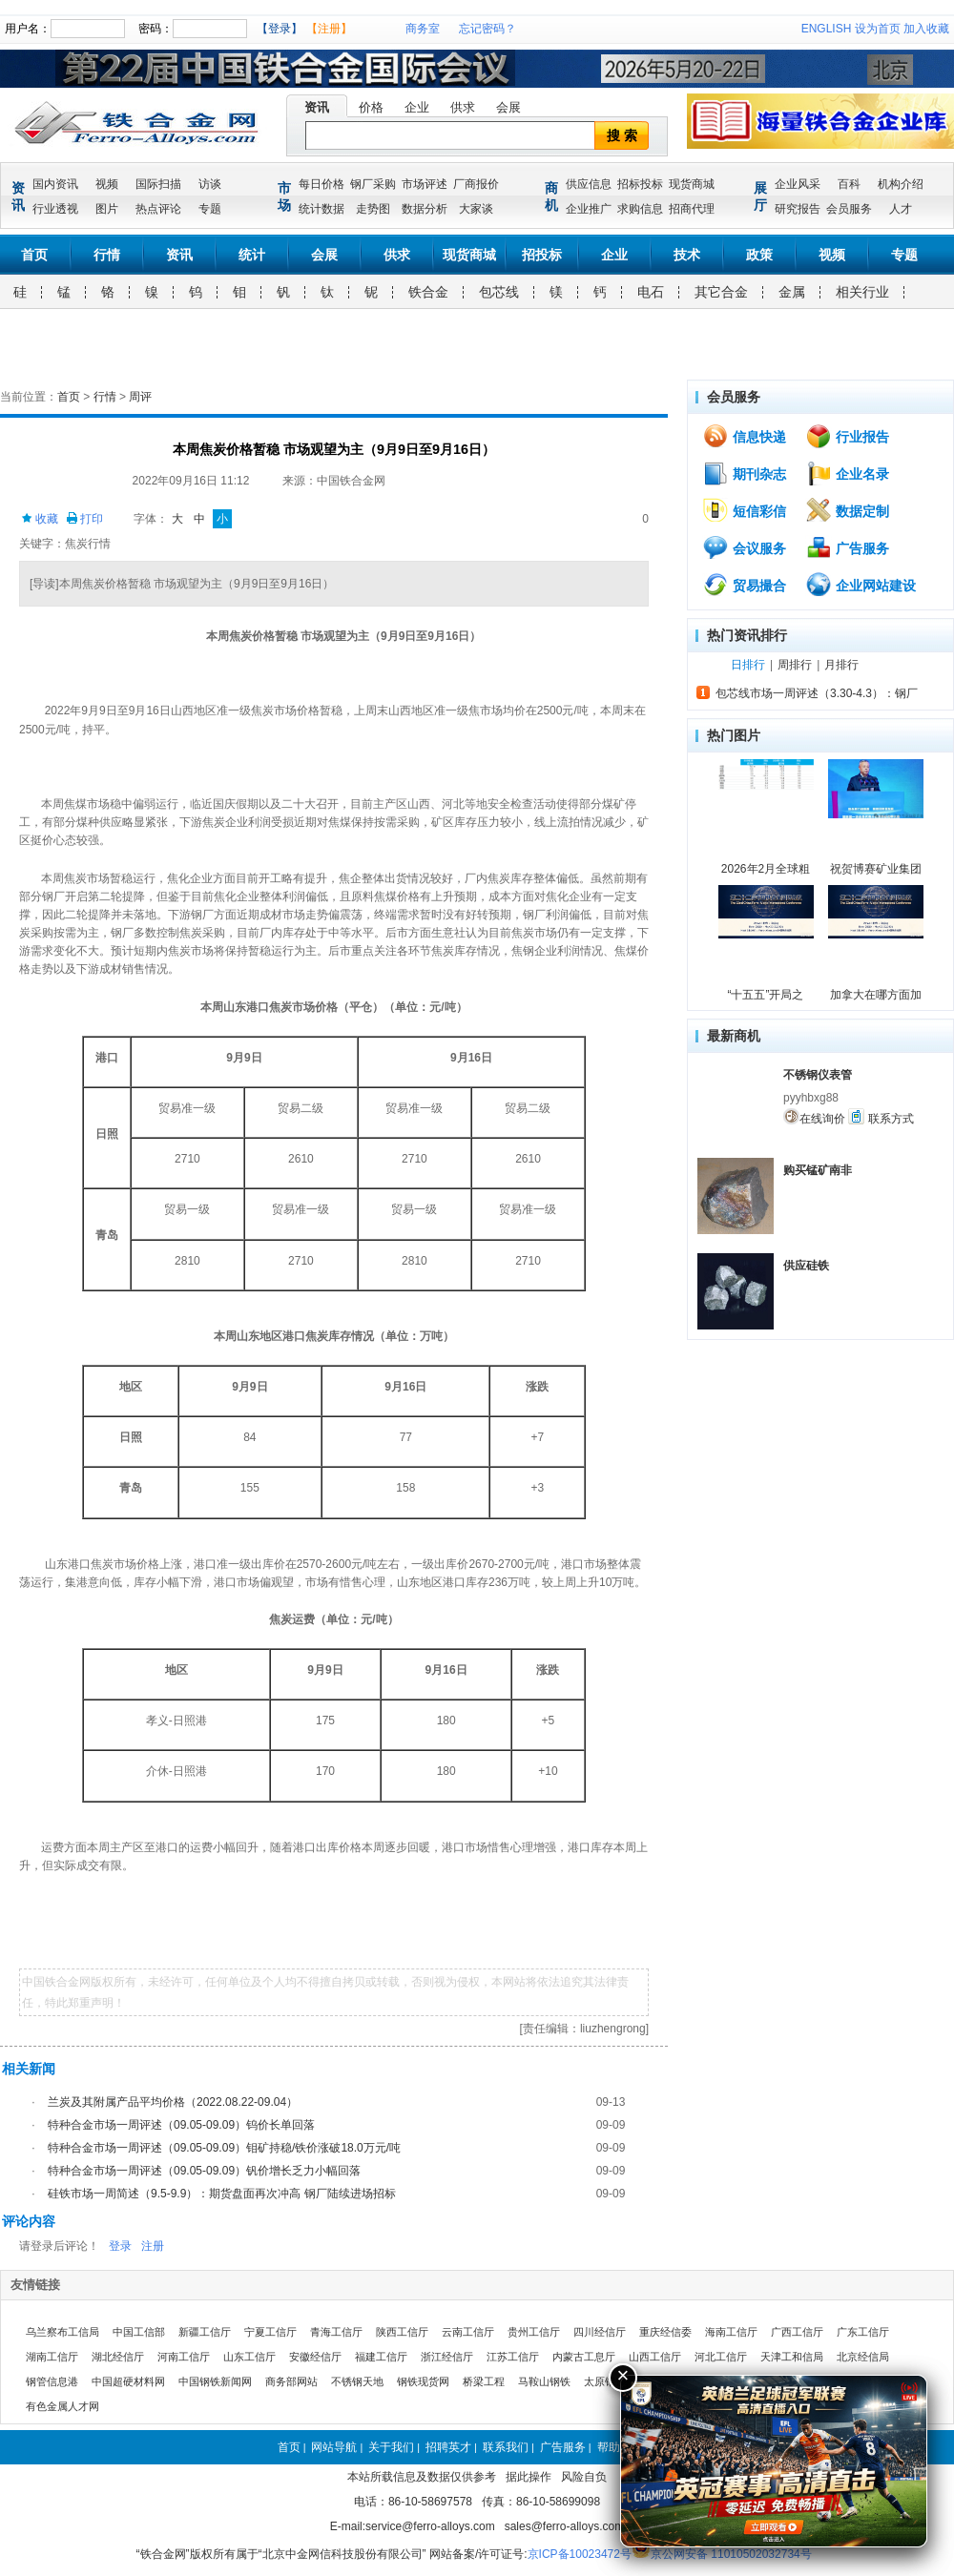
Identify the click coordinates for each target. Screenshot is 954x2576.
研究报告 (797, 209)
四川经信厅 (599, 2332)
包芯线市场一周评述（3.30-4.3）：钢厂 (817, 693)
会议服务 (744, 547)
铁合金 (428, 291)
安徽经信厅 (315, 2356)
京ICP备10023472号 (580, 2554)
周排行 (795, 664)
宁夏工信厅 (270, 2332)
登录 (120, 2246)
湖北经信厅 (118, 2356)
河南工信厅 (183, 2356)
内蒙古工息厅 (583, 2356)
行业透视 (55, 209)
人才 (900, 209)
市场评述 (424, 184)
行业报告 (847, 435)
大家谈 (476, 209)
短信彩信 (744, 510)
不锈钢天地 (357, 2381)
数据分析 (424, 209)
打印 (84, 519)
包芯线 (499, 291)
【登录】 (279, 28)
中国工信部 (139, 2332)
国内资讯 (55, 184)
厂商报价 (476, 184)
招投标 (542, 254)
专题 (209, 209)
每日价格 (321, 184)
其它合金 (721, 291)
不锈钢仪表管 (817, 1075)
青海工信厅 (336, 2332)
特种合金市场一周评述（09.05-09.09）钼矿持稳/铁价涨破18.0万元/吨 (224, 2147)
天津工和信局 (791, 2356)
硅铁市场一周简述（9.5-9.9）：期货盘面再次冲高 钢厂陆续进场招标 (222, 2193)
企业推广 (589, 209)
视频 (106, 184)
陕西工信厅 (402, 2332)
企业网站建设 (860, 584)
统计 (251, 254)
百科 (849, 184)
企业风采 (797, 184)
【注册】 (329, 28)
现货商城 (692, 184)
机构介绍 (900, 184)
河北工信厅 (721, 2356)
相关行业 (862, 291)
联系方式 (880, 1116)
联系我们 (506, 2447)
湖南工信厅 (52, 2356)
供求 (462, 107)
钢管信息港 (52, 2381)
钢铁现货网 (423, 2381)
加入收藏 (926, 28)
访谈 (209, 184)
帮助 (608, 2447)
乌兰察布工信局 (62, 2332)
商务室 (422, 28)
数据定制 (847, 510)
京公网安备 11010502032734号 (731, 2554)
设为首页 (878, 28)
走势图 (373, 209)
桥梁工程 (484, 2381)
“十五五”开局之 (766, 994)
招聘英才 (448, 2447)
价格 (371, 107)
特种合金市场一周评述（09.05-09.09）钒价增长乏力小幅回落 (204, 2170)
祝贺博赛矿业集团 (876, 869)
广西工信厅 (797, 2332)
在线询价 (814, 1116)
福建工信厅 (381, 2356)
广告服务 (847, 547)
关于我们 (391, 2447)
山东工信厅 (249, 2356)
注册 (152, 2246)
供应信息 (589, 184)
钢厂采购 (373, 184)
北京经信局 (863, 2356)
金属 (791, 291)
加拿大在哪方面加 (876, 994)
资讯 (316, 107)
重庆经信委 (665, 2332)
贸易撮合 (744, 584)
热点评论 (158, 209)
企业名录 (847, 473)
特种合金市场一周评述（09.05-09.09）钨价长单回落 (181, 2125)
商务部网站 (291, 2381)
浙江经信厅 (447, 2356)
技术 (687, 254)
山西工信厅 (655, 2356)
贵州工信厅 (534, 2332)
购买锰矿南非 (817, 1170)
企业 (416, 107)
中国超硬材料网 (128, 2381)
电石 (650, 291)
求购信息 (640, 209)
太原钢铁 (605, 2381)
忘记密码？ (487, 28)
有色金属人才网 (62, 2406)
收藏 (39, 519)
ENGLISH (826, 28)
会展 (508, 107)
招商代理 (692, 209)
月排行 (841, 664)
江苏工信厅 (513, 2356)
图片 (106, 209)
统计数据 (321, 209)
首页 (34, 254)
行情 (106, 254)
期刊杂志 (744, 473)
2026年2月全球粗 (765, 869)
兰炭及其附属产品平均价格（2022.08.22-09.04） (173, 2102)
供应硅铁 (806, 1265)
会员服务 (849, 209)
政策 (759, 254)
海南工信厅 (731, 2332)
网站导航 (334, 2447)
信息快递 (744, 435)
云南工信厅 (468, 2332)
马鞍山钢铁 (544, 2381)
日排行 (748, 664)
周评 (140, 396)
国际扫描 (158, 184)
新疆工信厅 (204, 2332)
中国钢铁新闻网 (215, 2381)
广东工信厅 (863, 2332)
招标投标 (640, 184)
